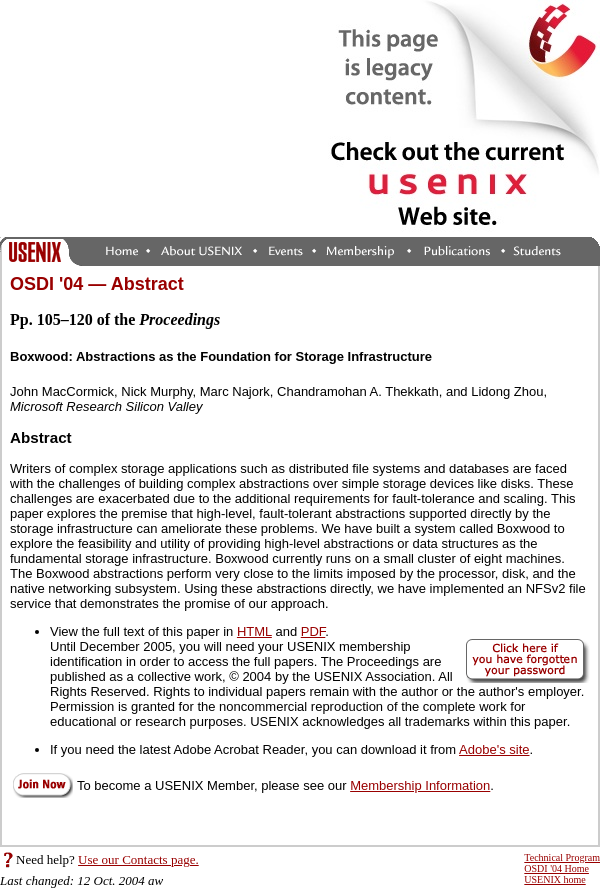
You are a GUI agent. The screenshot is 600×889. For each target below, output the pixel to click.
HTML (254, 631)
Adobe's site (494, 749)
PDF (313, 631)
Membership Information (420, 785)
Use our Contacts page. (138, 859)
